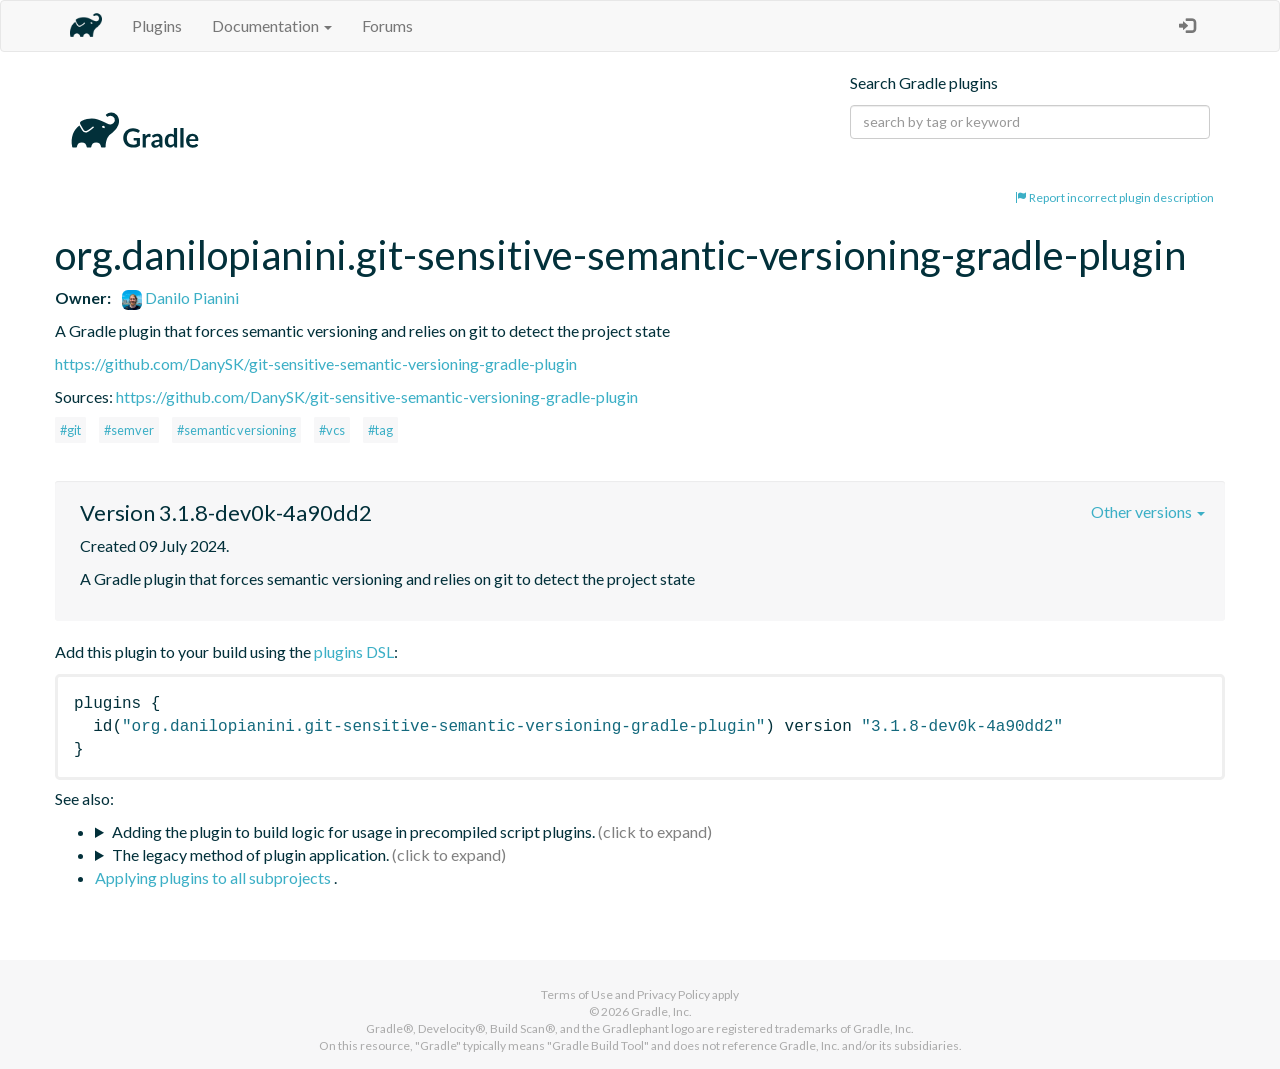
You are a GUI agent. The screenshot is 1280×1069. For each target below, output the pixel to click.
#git (70, 430)
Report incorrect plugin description (1114, 197)
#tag (380, 430)
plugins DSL (354, 651)
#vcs (332, 430)
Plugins (157, 25)
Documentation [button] (272, 25)
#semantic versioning (236, 430)
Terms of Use (577, 994)
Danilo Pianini (180, 297)
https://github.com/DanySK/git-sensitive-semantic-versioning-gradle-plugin (316, 363)
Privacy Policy (673, 994)
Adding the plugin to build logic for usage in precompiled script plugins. (353, 831)
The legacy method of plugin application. (250, 854)
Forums (387, 25)
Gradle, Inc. (661, 1011)
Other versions (1148, 511)
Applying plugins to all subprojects (214, 877)
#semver (129, 430)
